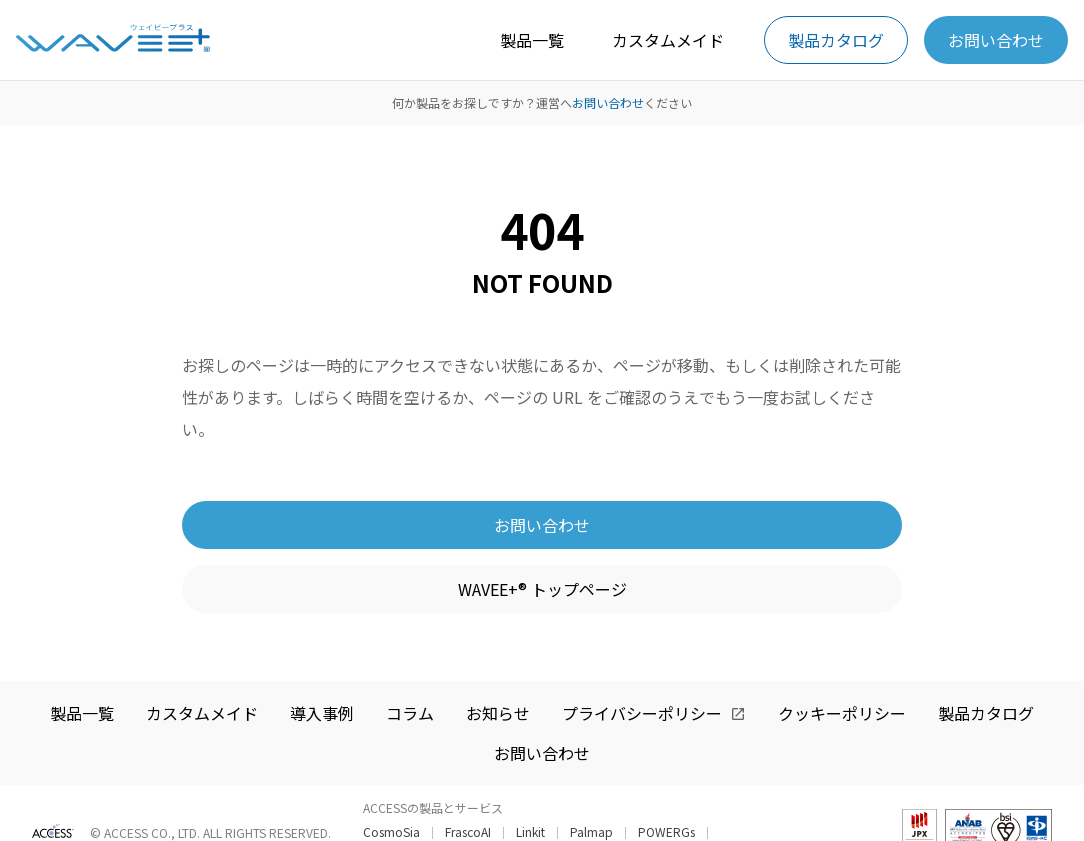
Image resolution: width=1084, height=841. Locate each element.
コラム (410, 713)
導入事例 (322, 713)
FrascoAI (468, 832)
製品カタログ (836, 40)
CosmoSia (391, 832)
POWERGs (666, 832)
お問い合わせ (996, 40)
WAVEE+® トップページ (542, 589)
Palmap (591, 832)
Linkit (530, 832)
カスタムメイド (668, 40)
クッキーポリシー (842, 713)
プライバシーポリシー (642, 713)
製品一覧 (532, 40)
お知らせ (498, 713)
